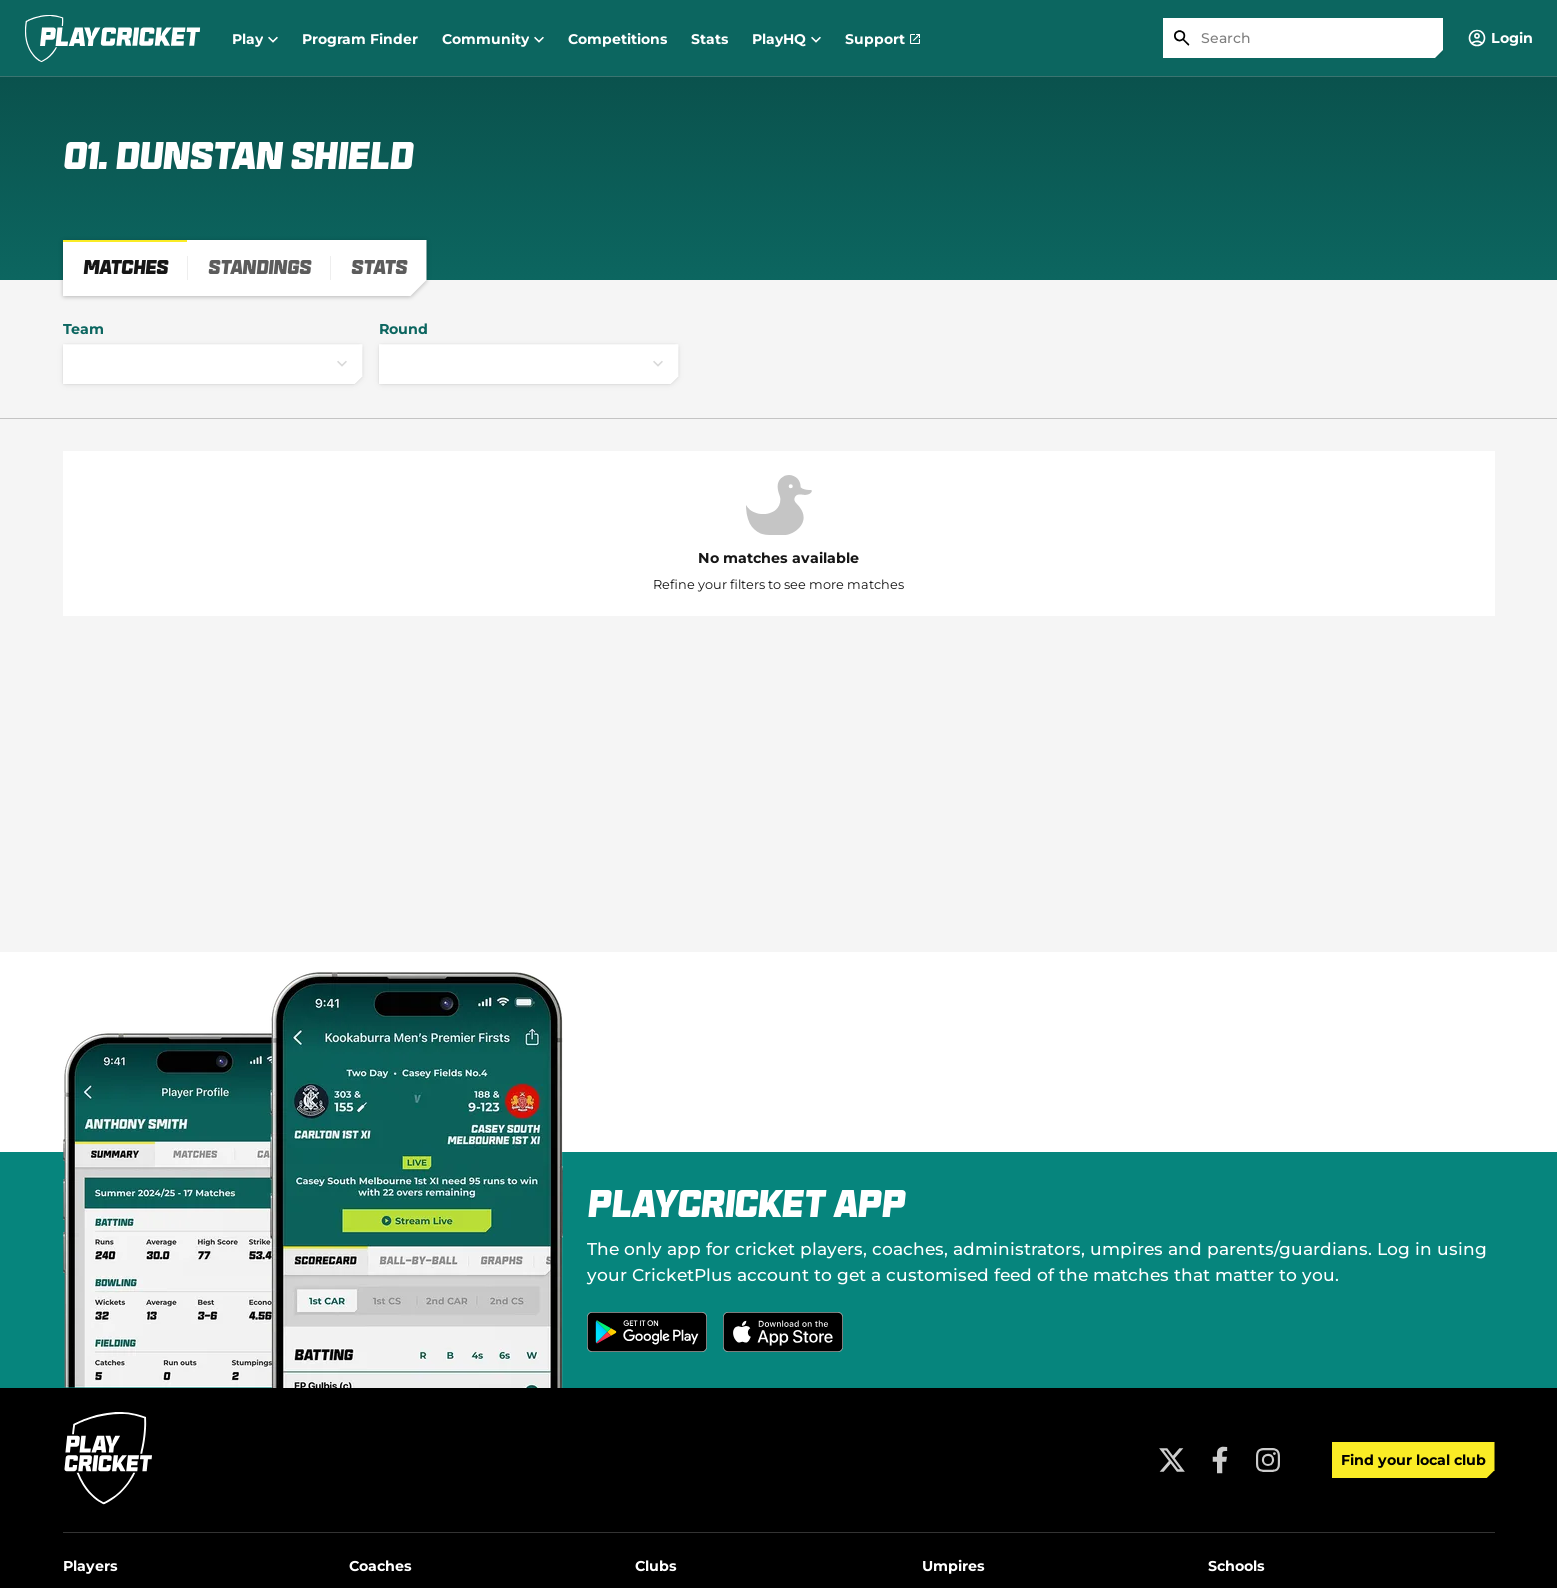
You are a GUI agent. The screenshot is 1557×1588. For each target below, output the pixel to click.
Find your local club (1413, 1460)
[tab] (125, 268)
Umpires (953, 1566)
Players (90, 1566)
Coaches (380, 1566)
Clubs (656, 1566)
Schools (1236, 1566)
